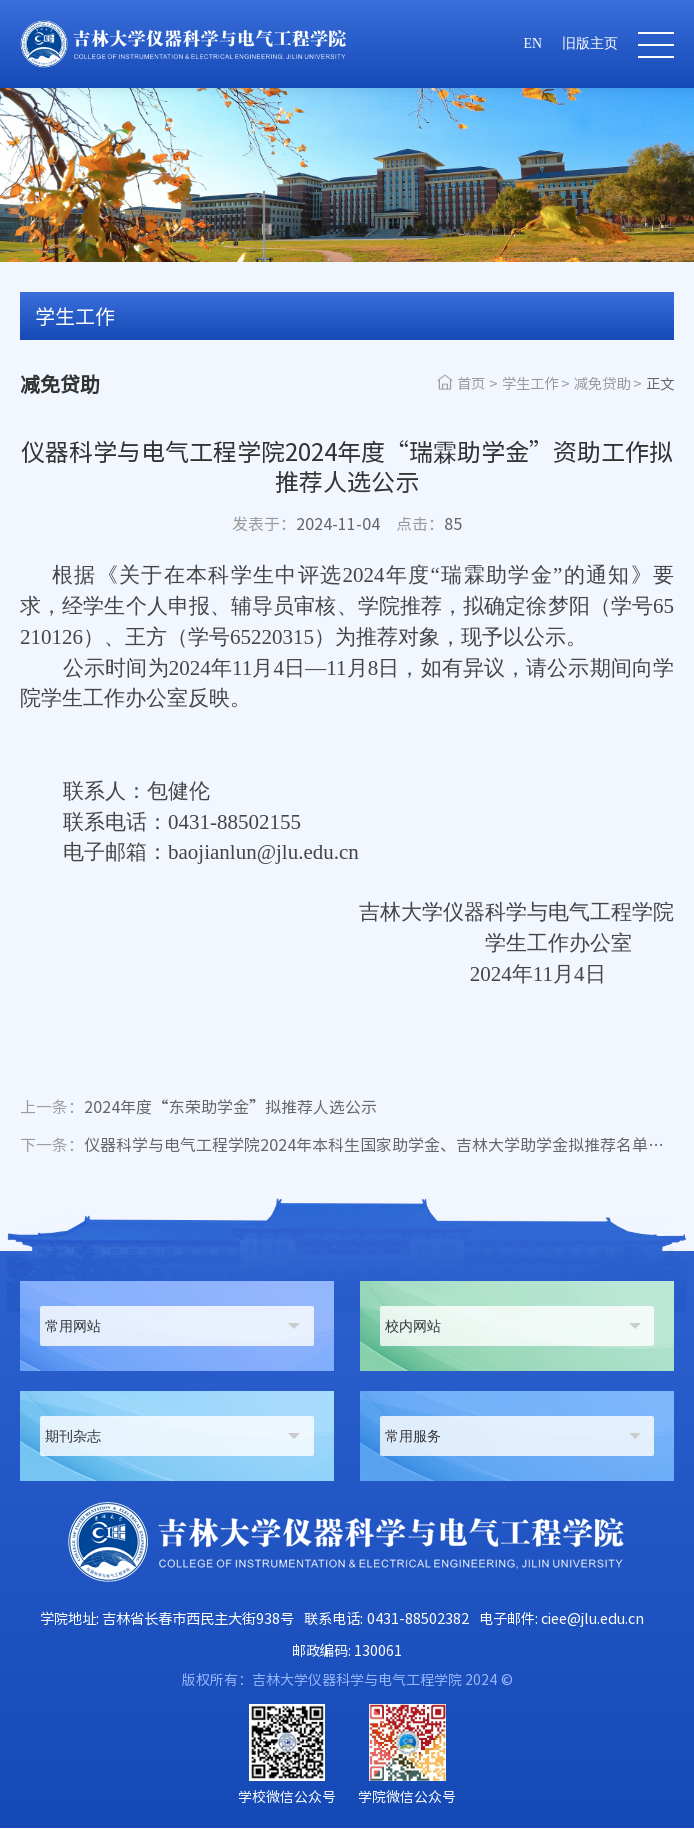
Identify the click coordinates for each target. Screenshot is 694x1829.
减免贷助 (602, 383)
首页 (471, 383)
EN (532, 43)
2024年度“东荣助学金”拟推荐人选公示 (198, 1108)
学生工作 (530, 383)
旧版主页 (590, 43)
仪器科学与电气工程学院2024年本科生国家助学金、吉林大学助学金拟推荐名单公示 (347, 1146)
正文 (660, 383)
